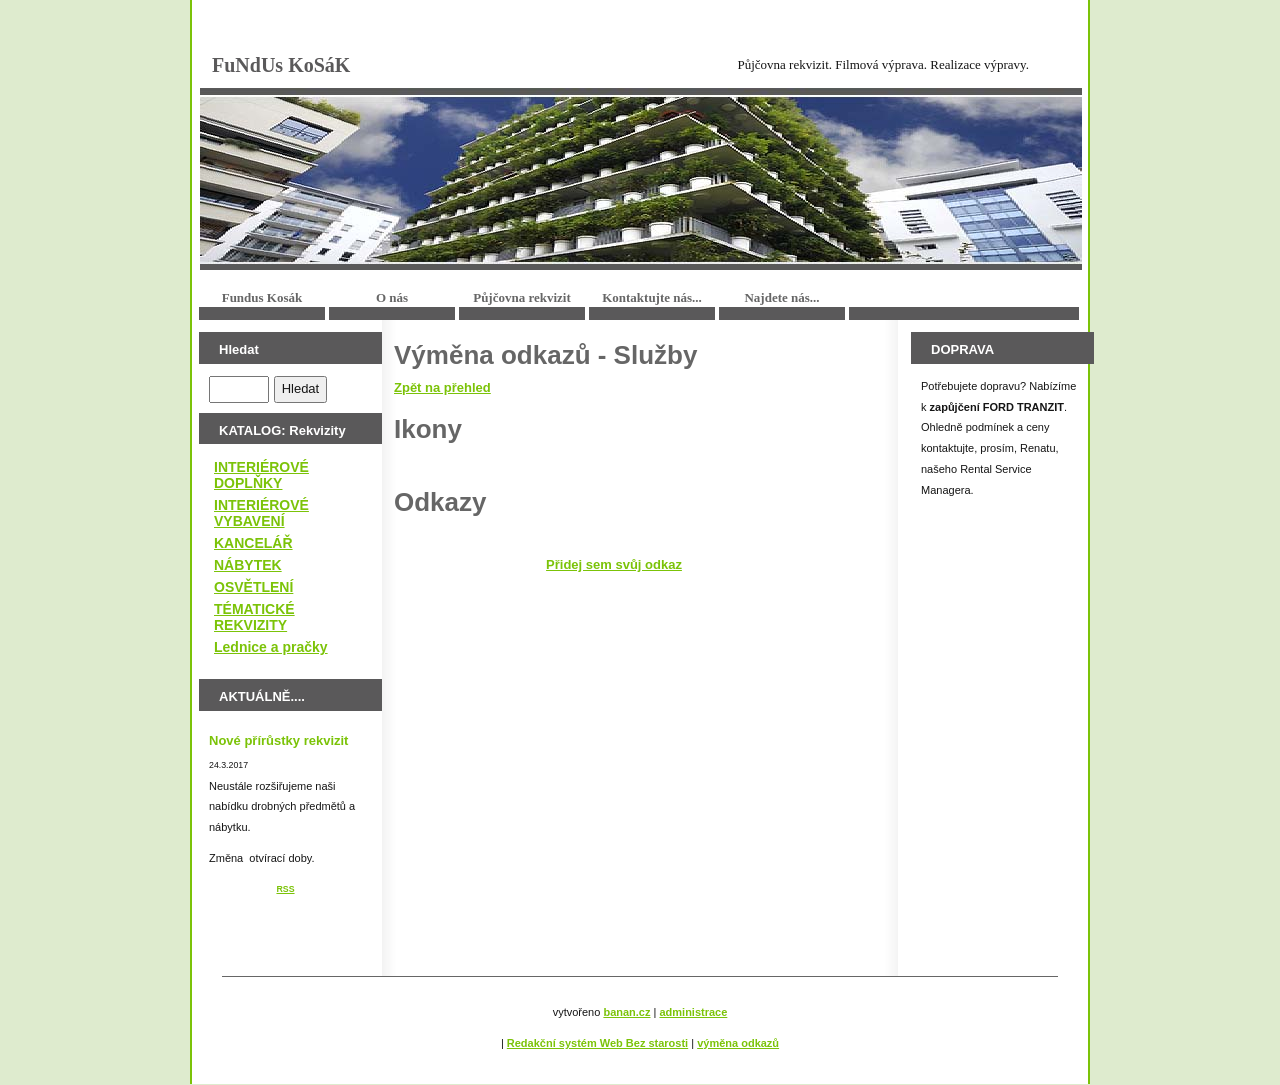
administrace (693, 1012)
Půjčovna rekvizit (522, 297)
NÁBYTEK (248, 565)
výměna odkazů (738, 1043)
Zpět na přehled (442, 387)
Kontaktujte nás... (652, 297)
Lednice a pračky (271, 647)
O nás (392, 297)
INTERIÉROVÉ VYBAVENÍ (261, 513)
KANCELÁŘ (253, 543)
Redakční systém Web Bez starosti (597, 1043)
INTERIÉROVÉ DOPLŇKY (261, 475)
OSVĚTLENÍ (253, 587)
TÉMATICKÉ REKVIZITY (254, 617)
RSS (285, 889)
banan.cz (626, 1012)
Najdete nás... (781, 297)
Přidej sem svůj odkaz (614, 564)
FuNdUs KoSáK (281, 65)
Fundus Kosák (262, 297)
